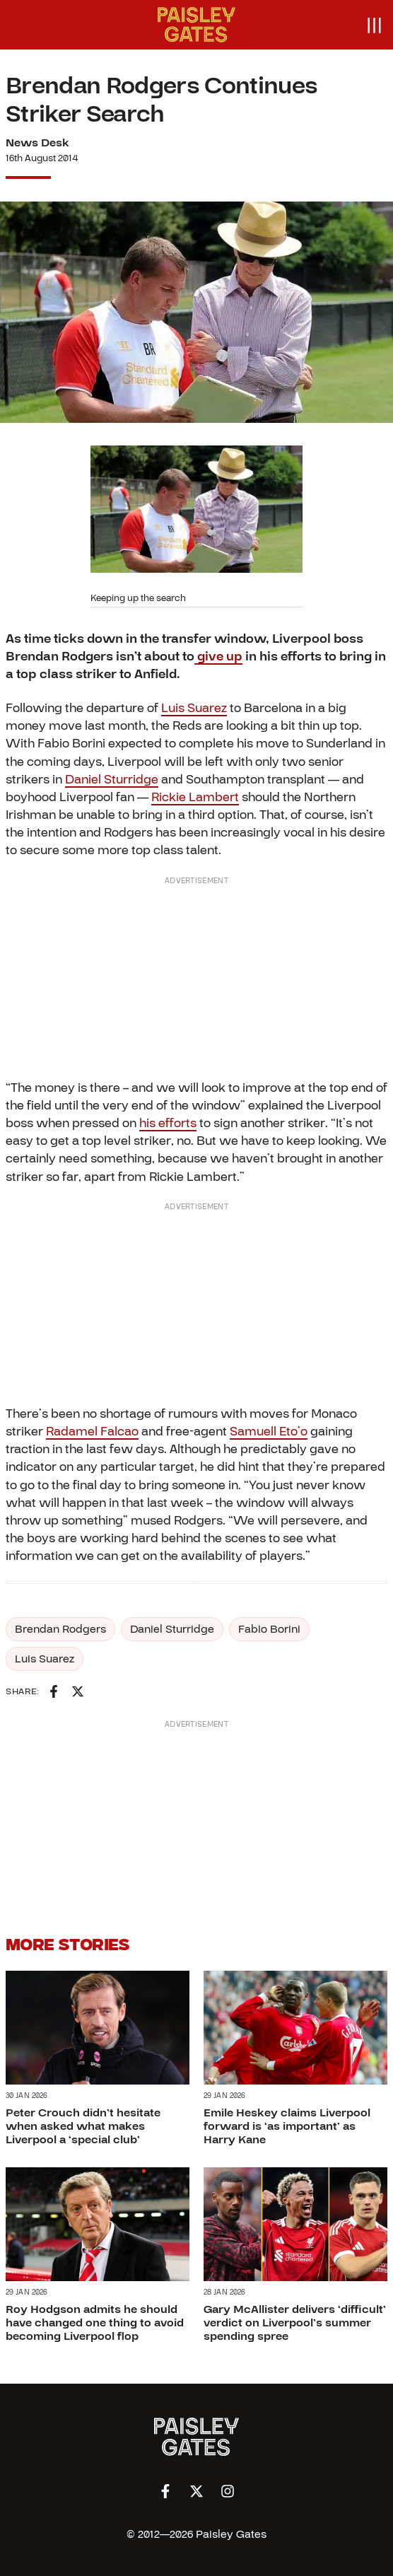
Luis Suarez (194, 708)
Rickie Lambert (195, 797)
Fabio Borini (269, 1629)
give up (218, 656)
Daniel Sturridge (111, 779)
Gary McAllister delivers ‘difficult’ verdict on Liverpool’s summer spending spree (295, 2323)
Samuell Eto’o (268, 1431)
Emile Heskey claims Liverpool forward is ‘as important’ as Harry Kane (287, 2126)
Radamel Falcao (92, 1431)
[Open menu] (373, 25)
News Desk (37, 143)
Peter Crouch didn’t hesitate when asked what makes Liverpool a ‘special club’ (83, 2126)
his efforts (167, 1123)
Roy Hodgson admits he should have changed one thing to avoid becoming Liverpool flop (95, 2323)
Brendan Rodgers (60, 1629)
